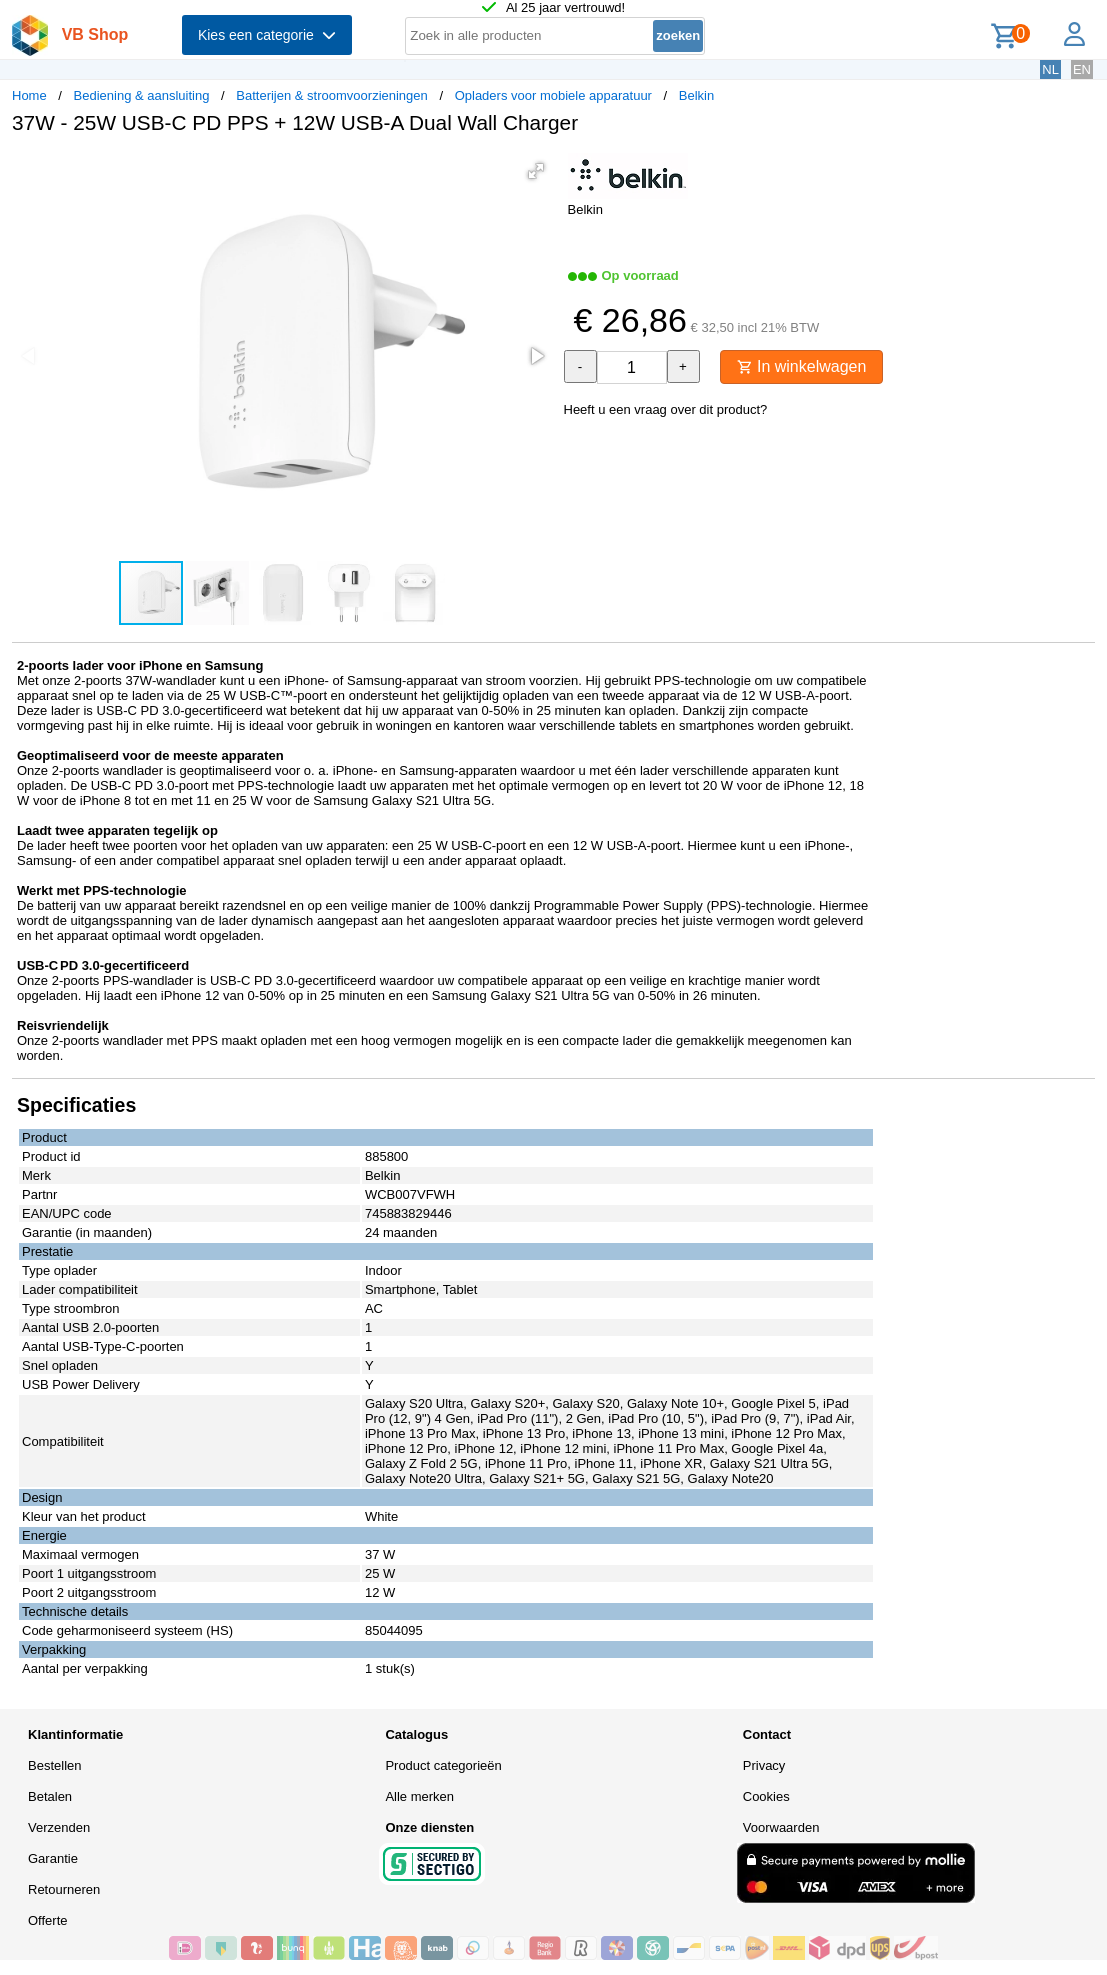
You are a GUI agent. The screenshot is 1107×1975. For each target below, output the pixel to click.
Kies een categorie (267, 35)
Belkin (696, 95)
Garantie (53, 1858)
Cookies (766, 1796)
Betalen (50, 1796)
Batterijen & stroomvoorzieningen (332, 95)
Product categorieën (443, 1765)
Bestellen (54, 1765)
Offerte (48, 1920)
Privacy (764, 1765)
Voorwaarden (781, 1827)
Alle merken (419, 1796)
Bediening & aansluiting (142, 95)
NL (1050, 69)
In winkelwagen (802, 366)
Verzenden (59, 1827)
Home (29, 95)
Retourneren (64, 1889)
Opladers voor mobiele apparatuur (553, 95)
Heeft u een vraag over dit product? (666, 409)
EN (1082, 69)
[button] (536, 171)
